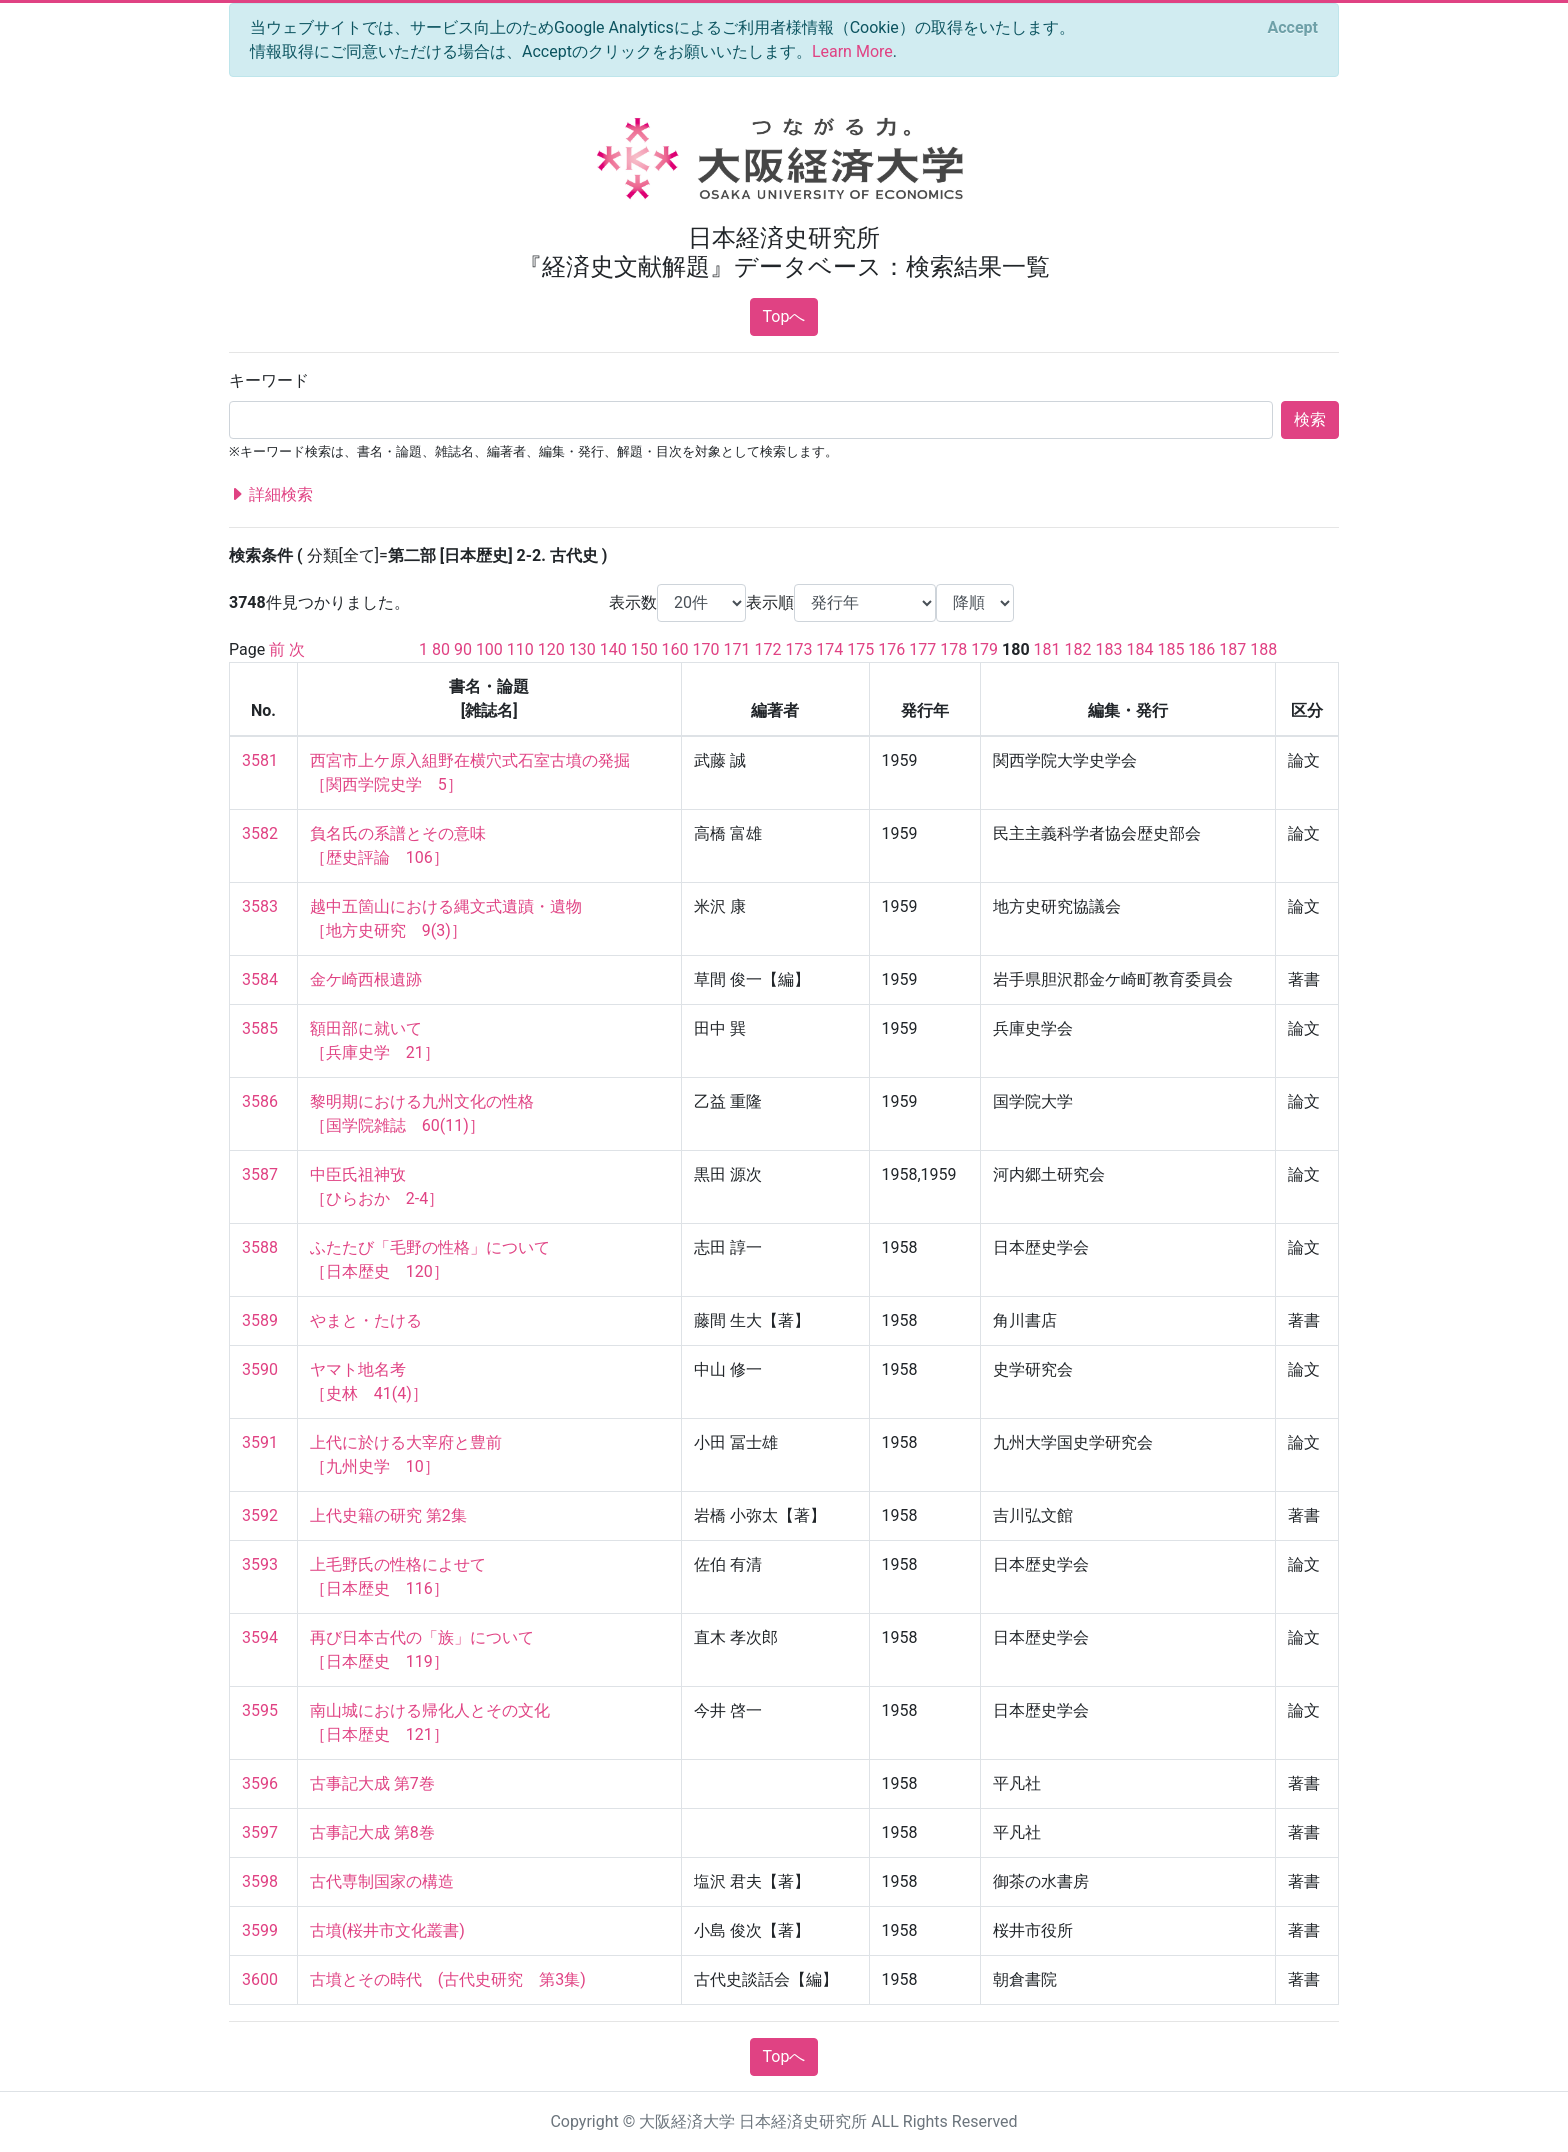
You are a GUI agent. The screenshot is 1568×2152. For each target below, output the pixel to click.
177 (922, 649)
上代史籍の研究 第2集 (388, 1515)
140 (613, 649)
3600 (260, 1979)
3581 (260, 760)
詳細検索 (271, 495)
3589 (260, 1320)
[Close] (1293, 28)
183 (1109, 649)
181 (1047, 649)
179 (984, 649)
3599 (260, 1930)
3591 (260, 1442)
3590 (260, 1369)
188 (1263, 649)
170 (706, 649)
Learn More (852, 51)
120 (551, 649)
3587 (260, 1174)
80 (441, 649)
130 (582, 649)
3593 (260, 1564)
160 (675, 649)
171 (737, 649)
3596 (260, 1783)
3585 (260, 1028)
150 (644, 649)
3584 (260, 979)
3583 (260, 906)
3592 (260, 1515)
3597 (260, 1832)
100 (489, 649)
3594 (260, 1637)
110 (520, 649)
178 (953, 649)
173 (798, 649)
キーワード (269, 380)
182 (1078, 649)
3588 (260, 1247)
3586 (260, 1101)
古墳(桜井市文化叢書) (387, 1930)
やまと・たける (366, 1320)
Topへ (784, 316)
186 (1201, 649)
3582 (260, 833)
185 (1170, 649)
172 (767, 649)
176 (891, 649)
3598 (260, 1881)
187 (1232, 649)
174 (829, 649)
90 (463, 649)
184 (1139, 649)
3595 (260, 1710)
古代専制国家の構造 (382, 1881)
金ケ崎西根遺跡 (366, 979)
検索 (1310, 419)
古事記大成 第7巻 (372, 1783)
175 (860, 649)
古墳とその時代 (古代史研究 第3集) (448, 1979)
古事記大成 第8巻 (372, 1832)
